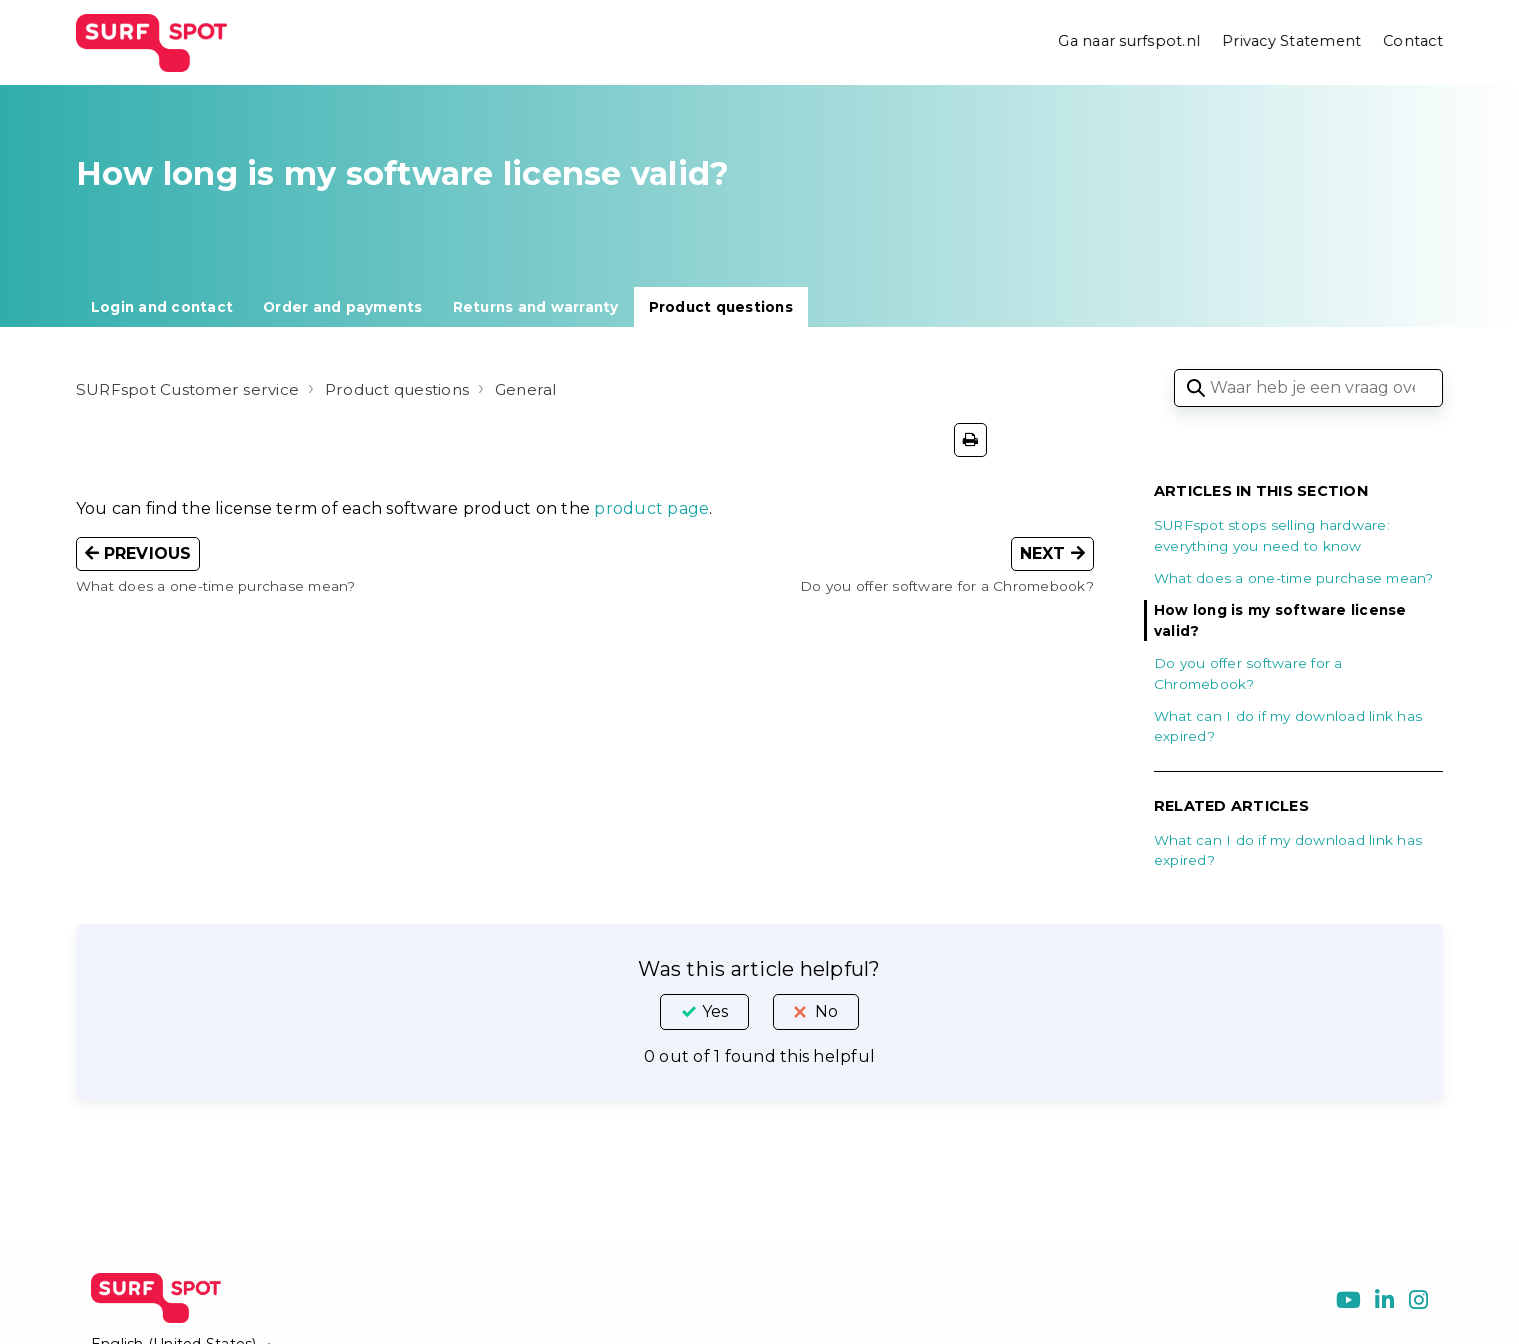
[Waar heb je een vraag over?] (1308, 388)
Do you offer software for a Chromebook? (1248, 673)
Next (1052, 553)
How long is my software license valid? (1280, 620)
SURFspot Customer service (190, 389)
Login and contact (162, 307)
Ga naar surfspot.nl (1127, 42)
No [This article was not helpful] (826, 1011)
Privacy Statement (1290, 42)
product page (651, 508)
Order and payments (343, 307)
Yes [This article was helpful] (715, 1011)
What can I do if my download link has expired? (1288, 726)
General (544, 389)
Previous (138, 553)
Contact (1413, 42)
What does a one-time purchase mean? (1294, 578)
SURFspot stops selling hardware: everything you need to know (1272, 535)
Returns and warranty (536, 307)
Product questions (721, 307)
